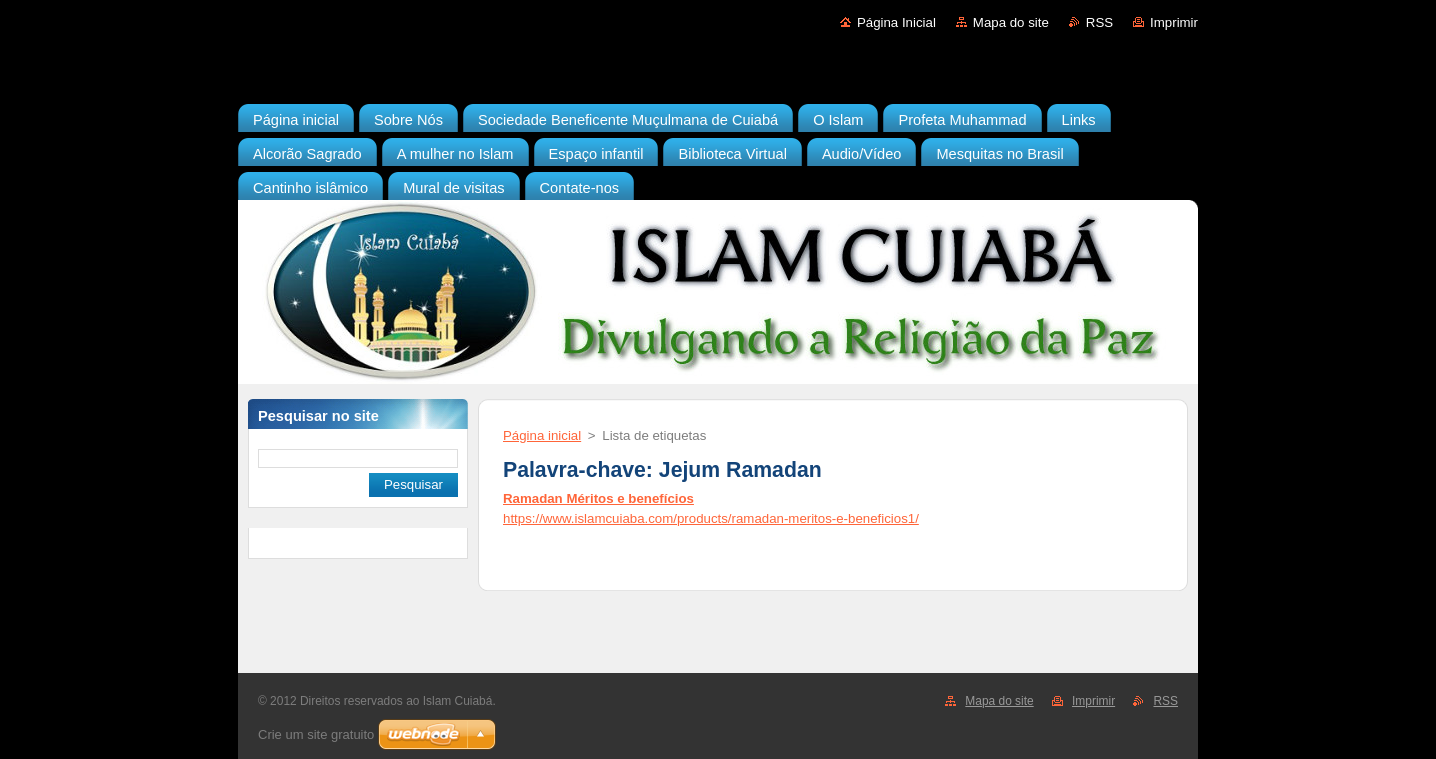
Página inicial (542, 435)
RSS (1099, 22)
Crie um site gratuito (316, 734)
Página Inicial (896, 22)
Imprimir (1174, 22)
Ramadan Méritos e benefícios (598, 498)
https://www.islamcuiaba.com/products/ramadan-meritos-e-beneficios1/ (711, 518)
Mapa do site (1011, 22)
